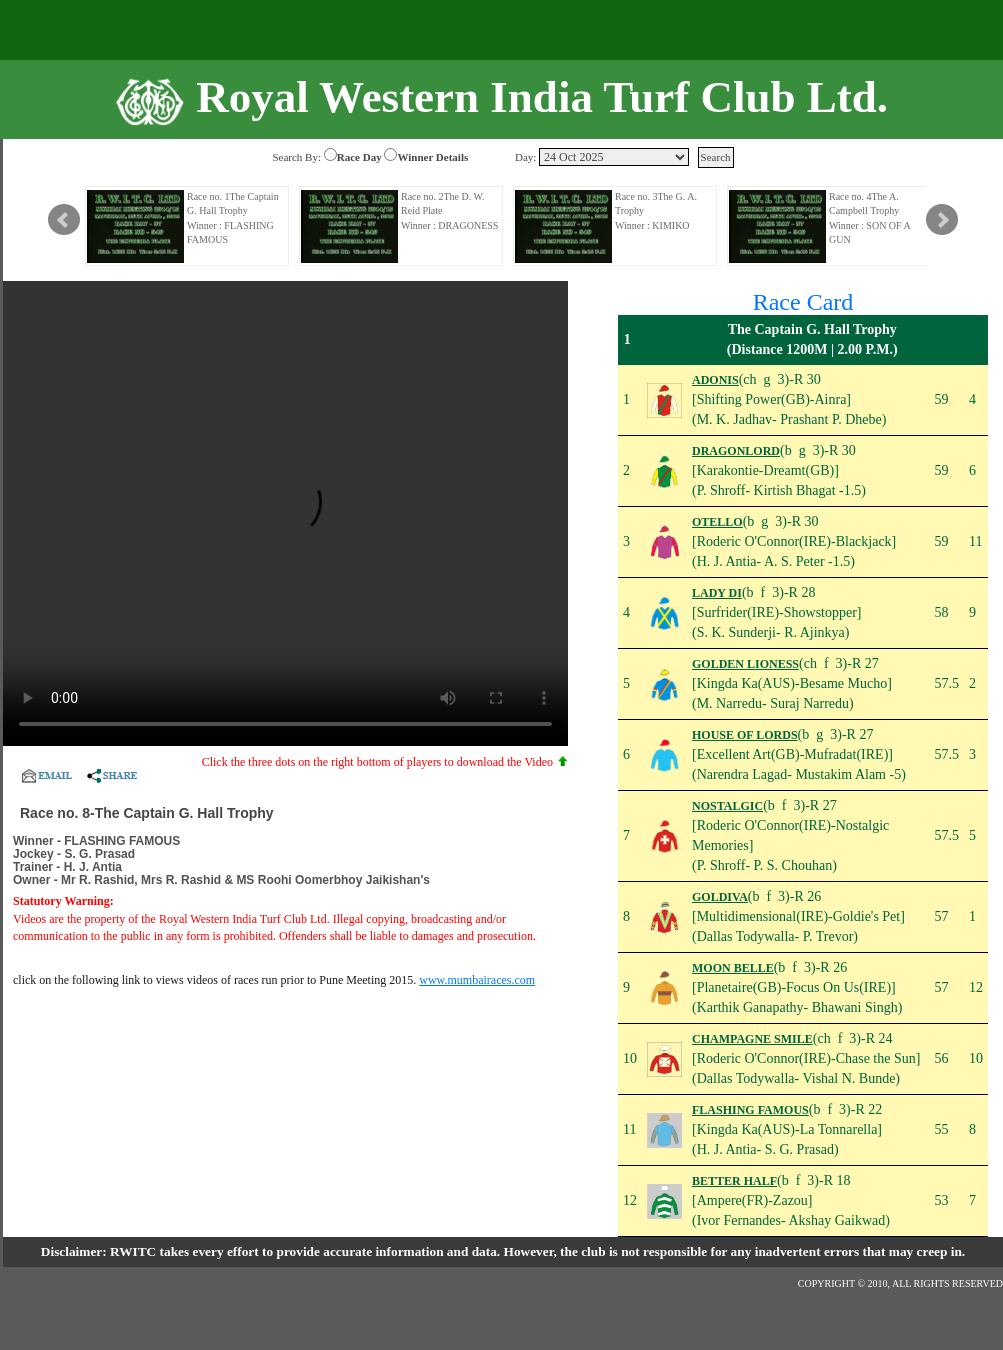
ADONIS (715, 380)
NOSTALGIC (727, 806)
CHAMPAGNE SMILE (752, 1039)
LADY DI (717, 593)
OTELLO (717, 522)
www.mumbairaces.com (477, 980)
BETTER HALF (734, 1181)
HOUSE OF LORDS (745, 735)
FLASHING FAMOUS (750, 1110)
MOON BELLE (733, 968)
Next (942, 220)
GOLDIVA (720, 897)
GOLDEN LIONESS (745, 664)
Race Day (359, 157)
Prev (64, 220)
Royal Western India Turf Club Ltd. (542, 97)
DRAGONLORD (736, 451)
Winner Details (432, 157)
